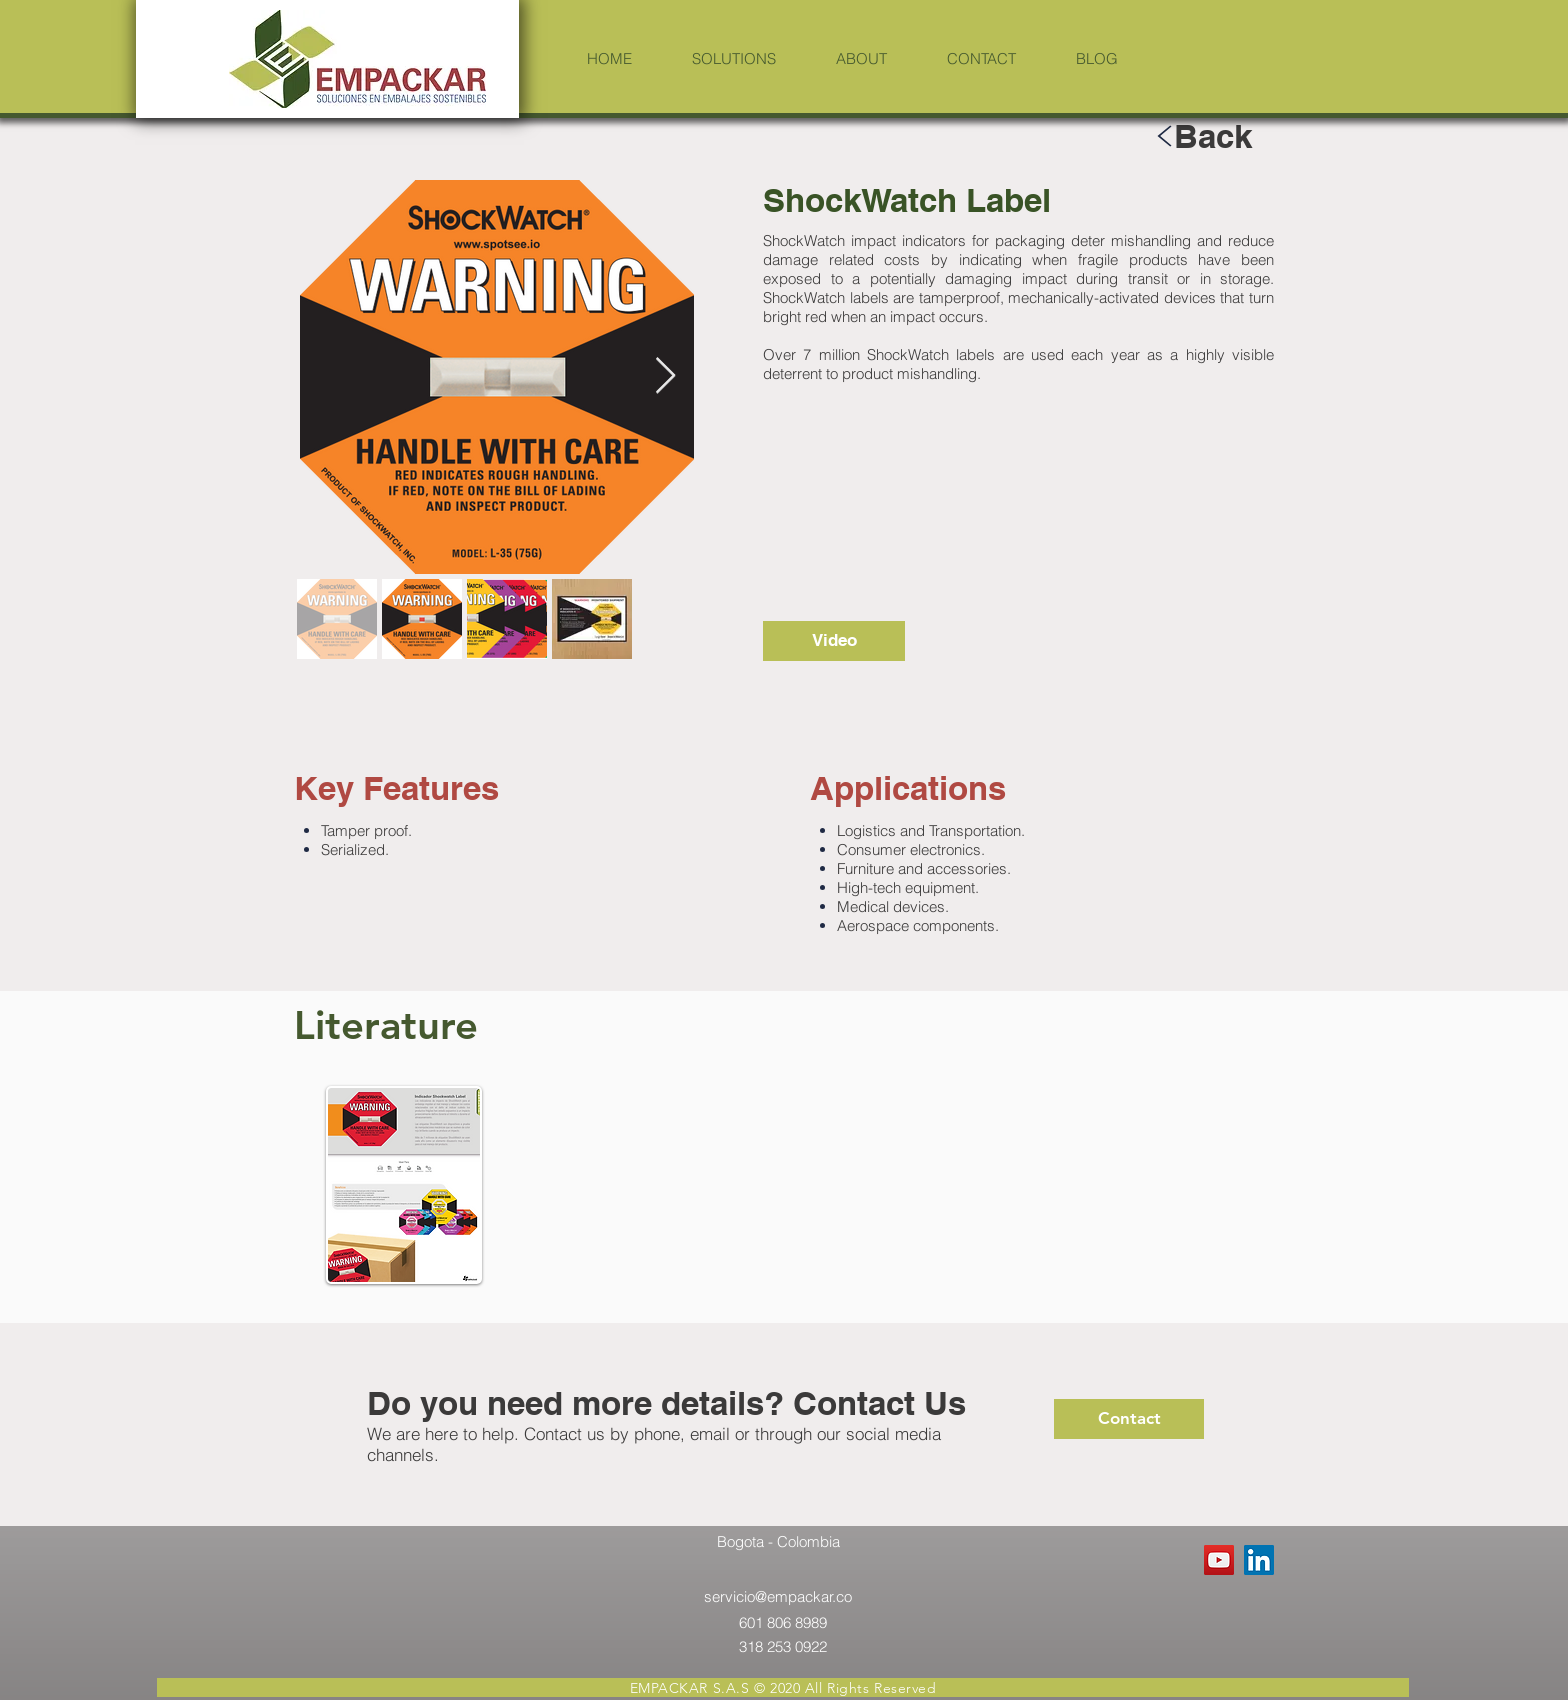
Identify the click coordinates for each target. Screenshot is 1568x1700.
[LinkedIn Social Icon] (1259, 1560)
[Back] (1213, 135)
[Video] (834, 641)
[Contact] (1129, 1419)
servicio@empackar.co (778, 1596)
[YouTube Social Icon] (1219, 1560)
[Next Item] (665, 376)
